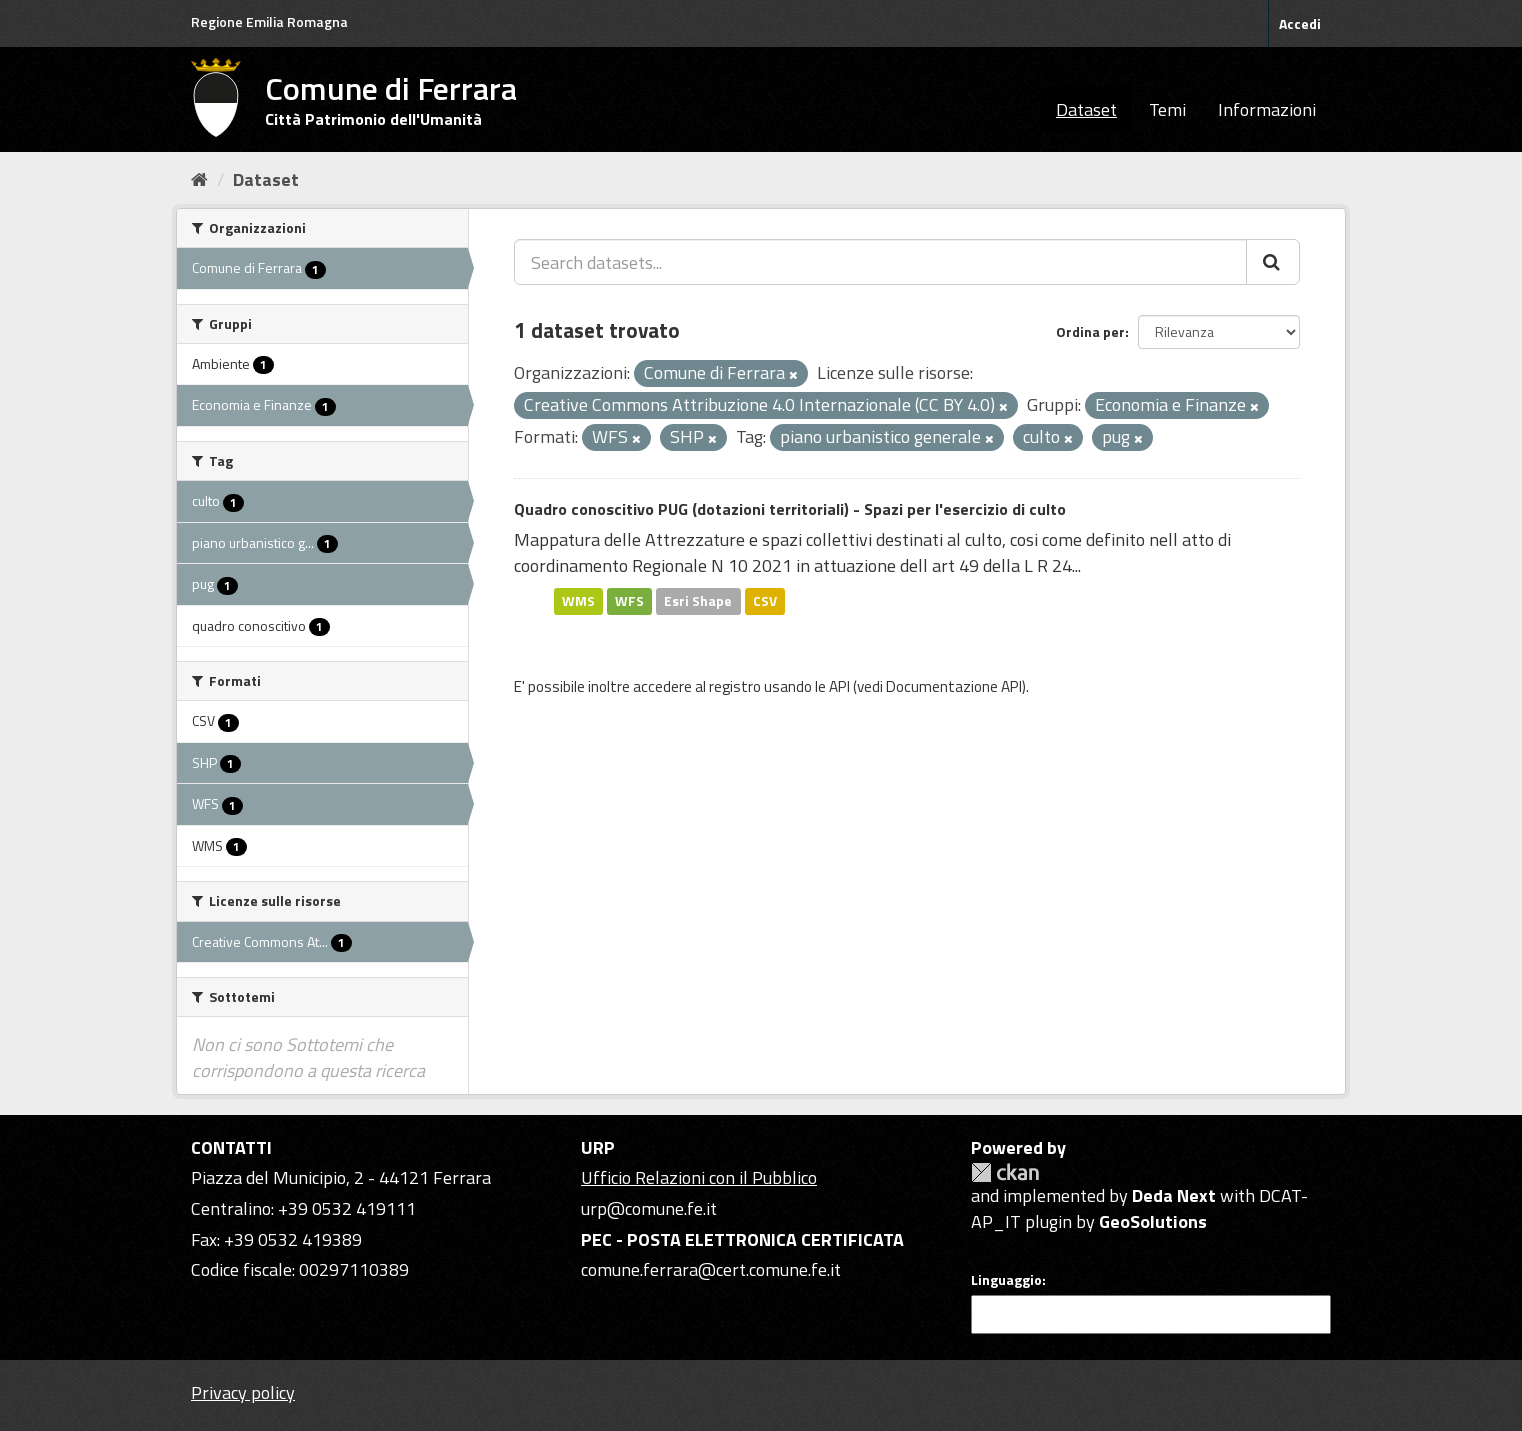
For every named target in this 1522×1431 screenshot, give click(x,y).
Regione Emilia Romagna (269, 21)
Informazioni (1267, 109)
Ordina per (1090, 331)
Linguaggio (1006, 1280)
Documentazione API (954, 686)
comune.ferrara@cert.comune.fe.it (711, 1269)
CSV (765, 601)
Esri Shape (698, 601)
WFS (629, 601)
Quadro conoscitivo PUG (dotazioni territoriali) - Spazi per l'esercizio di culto (790, 509)
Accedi (1300, 23)
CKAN (1005, 1172)
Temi (1167, 109)
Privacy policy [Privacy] (243, 1392)
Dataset (1086, 109)
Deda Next (1174, 1195)
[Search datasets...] (880, 262)
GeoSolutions (1153, 1221)
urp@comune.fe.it (649, 1208)
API (839, 686)
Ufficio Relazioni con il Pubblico (699, 1177)
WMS (578, 601)
